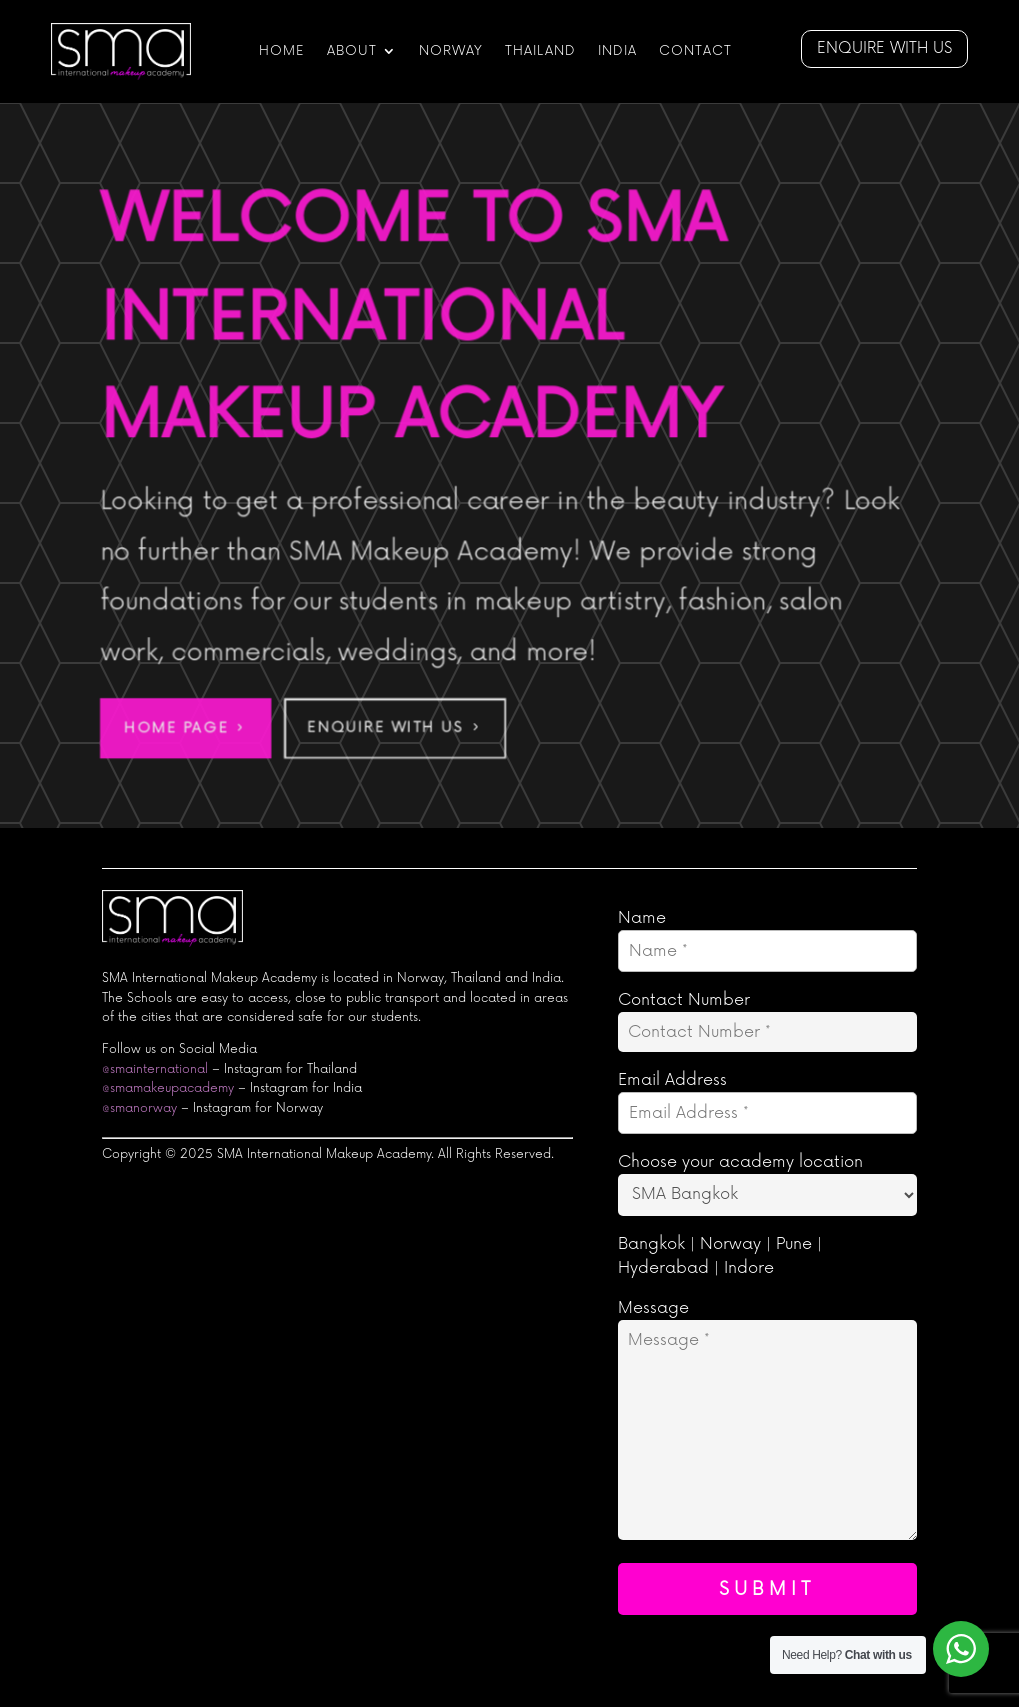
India (617, 51)
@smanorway (139, 1108)
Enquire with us (884, 48)
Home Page (173, 729)
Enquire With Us (384, 729)
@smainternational (155, 1069)
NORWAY (451, 51)
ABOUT (352, 51)
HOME (282, 51)
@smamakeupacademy (168, 1088)
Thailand (540, 51)
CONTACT (695, 51)
